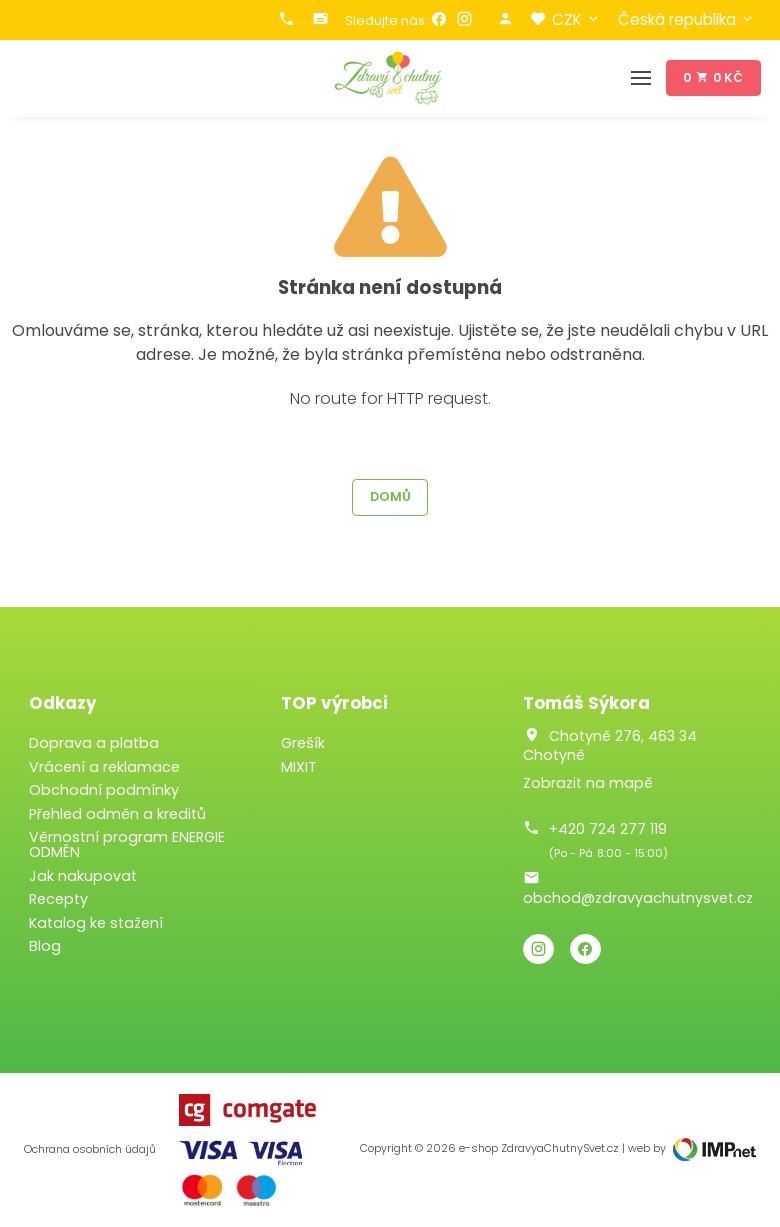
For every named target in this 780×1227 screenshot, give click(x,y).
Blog (45, 946)
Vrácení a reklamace (104, 767)
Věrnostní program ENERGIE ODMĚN (127, 844)
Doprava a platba (94, 743)
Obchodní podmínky (104, 790)
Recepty (58, 899)
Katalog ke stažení (96, 923)
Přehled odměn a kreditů (117, 814)
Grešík (303, 743)
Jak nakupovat (83, 876)
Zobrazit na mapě (588, 783)
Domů (390, 496)
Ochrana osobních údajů (90, 1149)
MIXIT (299, 767)
